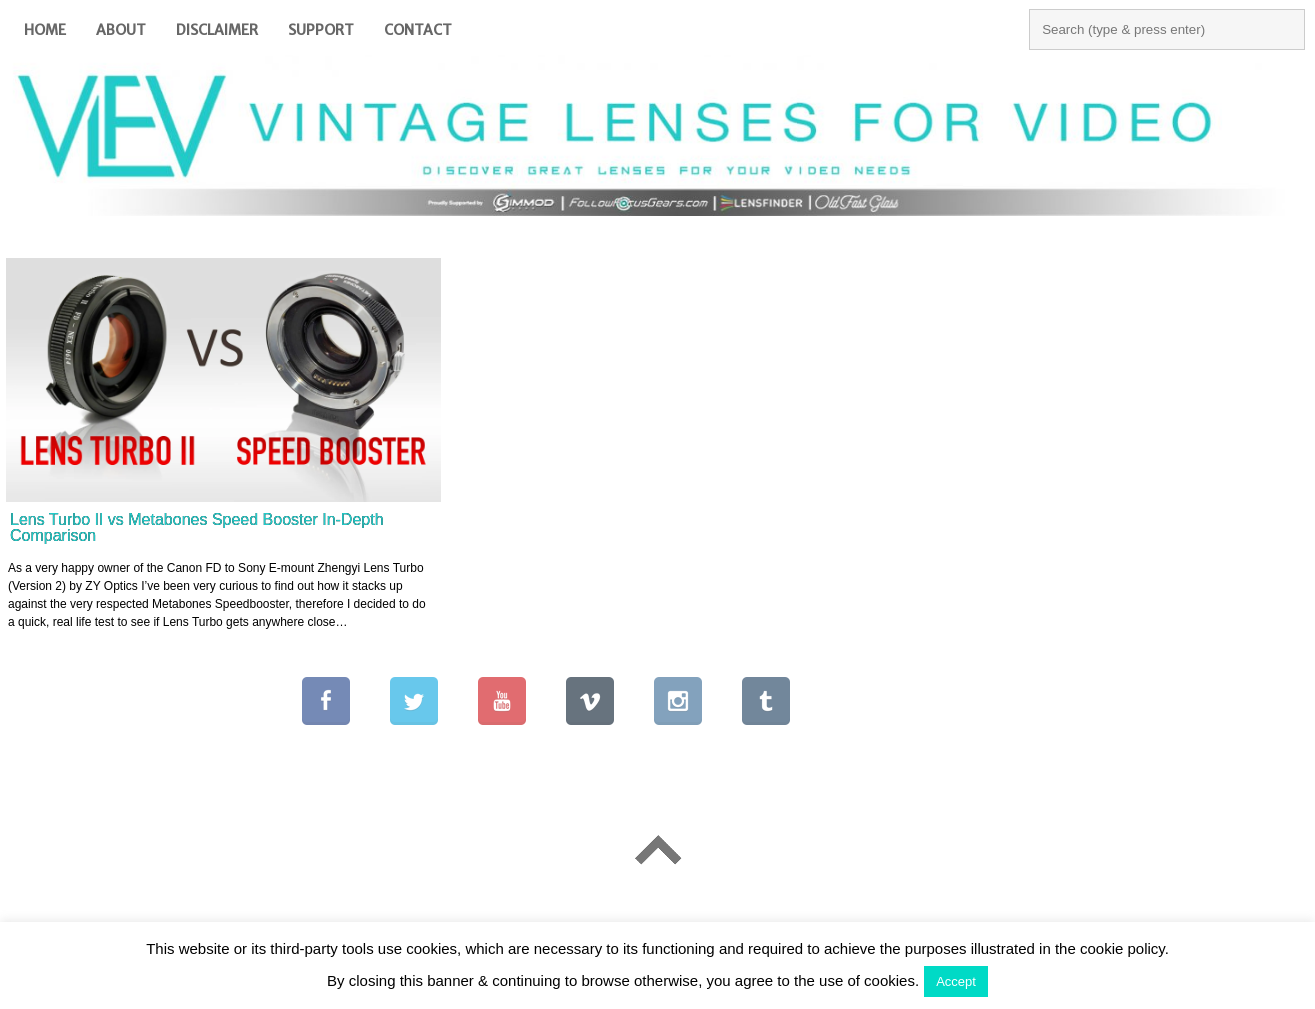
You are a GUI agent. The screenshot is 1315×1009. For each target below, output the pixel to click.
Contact (418, 30)
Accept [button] (956, 981)
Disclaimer (217, 30)
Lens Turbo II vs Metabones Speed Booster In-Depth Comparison (197, 527)
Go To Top (657, 849)
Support (321, 30)
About (121, 30)
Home (45, 30)
